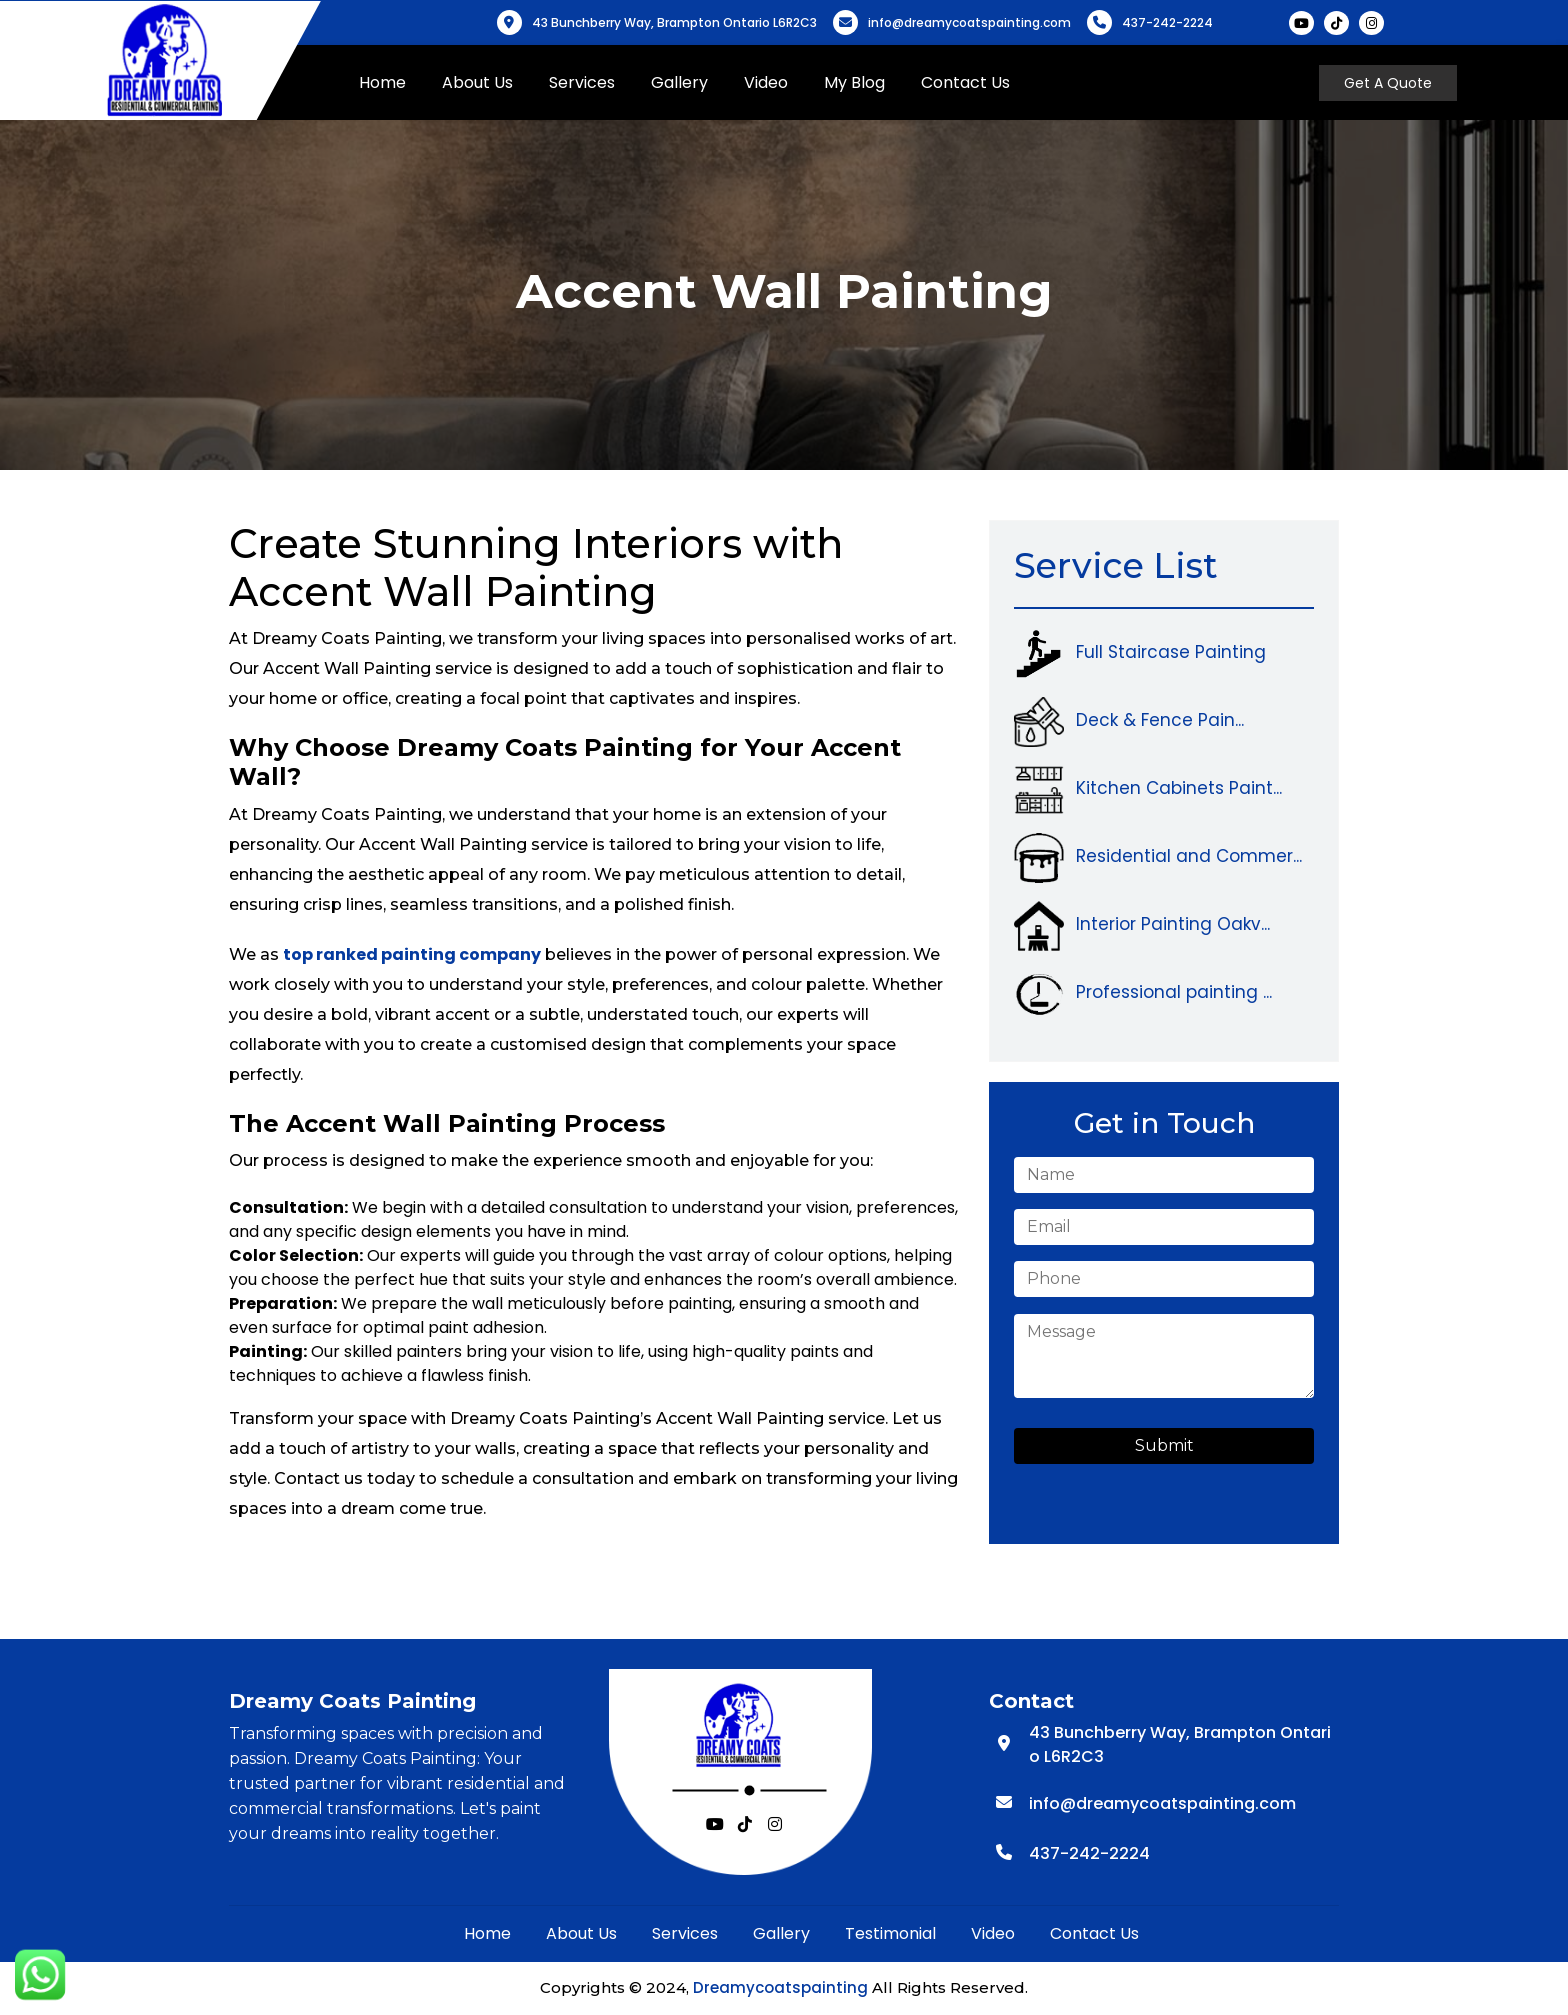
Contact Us (977, 82)
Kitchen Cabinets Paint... (1179, 788)
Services (594, 82)
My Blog (866, 82)
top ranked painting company (412, 954)
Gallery (691, 82)
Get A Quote (1390, 83)
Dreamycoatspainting (780, 1987)
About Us (489, 82)
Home (394, 82)
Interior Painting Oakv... (1173, 924)
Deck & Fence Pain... (1160, 720)
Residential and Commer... (1189, 856)
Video (778, 82)
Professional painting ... (1174, 992)
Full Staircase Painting (1171, 652)
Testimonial (890, 1933)
